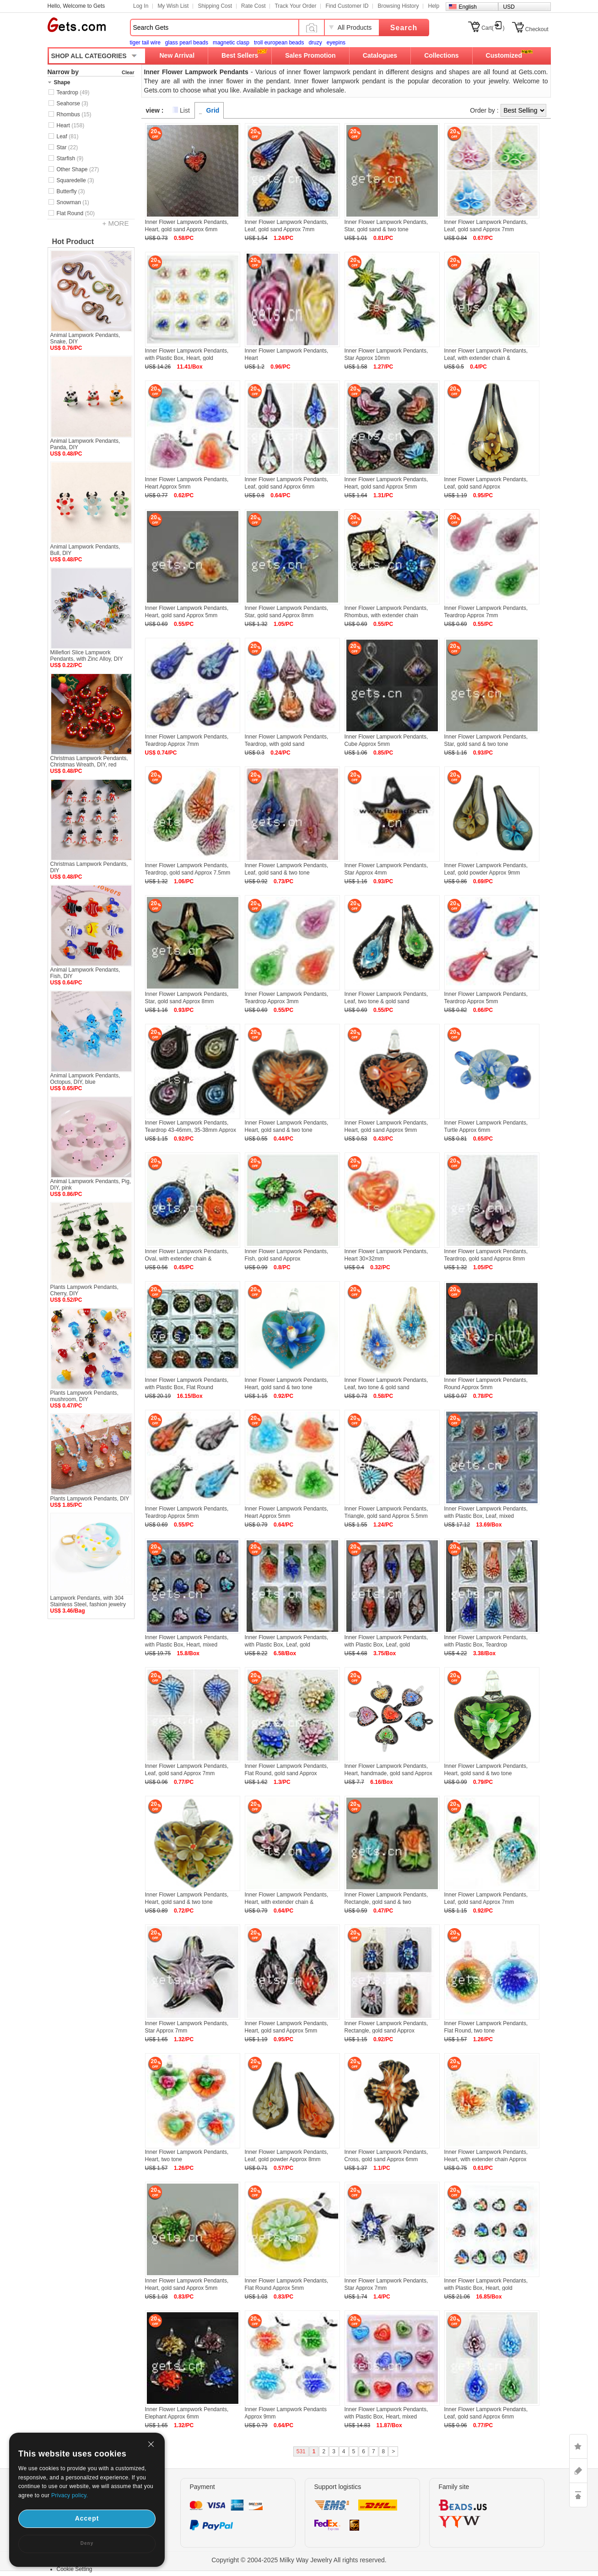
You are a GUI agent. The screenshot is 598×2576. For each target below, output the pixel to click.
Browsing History (398, 6)
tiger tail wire (145, 42)
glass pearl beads (186, 42)
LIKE (578, 2446)
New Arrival (177, 55)
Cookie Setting (74, 2569)
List (185, 110)
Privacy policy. (69, 2495)
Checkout (537, 29)
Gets (77, 24)
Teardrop (73, 92)
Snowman (73, 202)
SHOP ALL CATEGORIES (89, 56)
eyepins (336, 42)
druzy (315, 42)
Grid (213, 110)
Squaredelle (75, 180)
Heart (71, 125)
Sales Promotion (310, 55)
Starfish (70, 158)
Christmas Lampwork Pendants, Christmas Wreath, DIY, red (89, 761)
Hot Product (73, 241)
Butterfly (71, 191)
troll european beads (279, 42)
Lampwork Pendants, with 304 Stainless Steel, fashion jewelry (88, 1601)
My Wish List (173, 6)
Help (433, 6)
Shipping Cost (215, 6)
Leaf (68, 136)
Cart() (493, 28)
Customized (504, 55)
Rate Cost (253, 6)
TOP (578, 2495)
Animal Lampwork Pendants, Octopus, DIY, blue (85, 1078)
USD (509, 7)
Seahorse (72, 103)
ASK (578, 2471)
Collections (441, 55)
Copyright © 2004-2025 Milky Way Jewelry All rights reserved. (299, 2560)
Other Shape (78, 169)
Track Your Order (295, 6)
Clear (128, 72)
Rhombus (74, 114)
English (468, 7)
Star (67, 147)
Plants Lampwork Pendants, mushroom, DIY (84, 1396)
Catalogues (380, 55)
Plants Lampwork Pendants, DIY (89, 1498)
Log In (140, 6)
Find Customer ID (346, 6)
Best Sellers (239, 55)
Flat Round (76, 213)
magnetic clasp (231, 42)
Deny (87, 2543)
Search (403, 28)
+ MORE (115, 223)
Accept (87, 2518)
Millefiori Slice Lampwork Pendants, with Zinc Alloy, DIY (86, 655)
